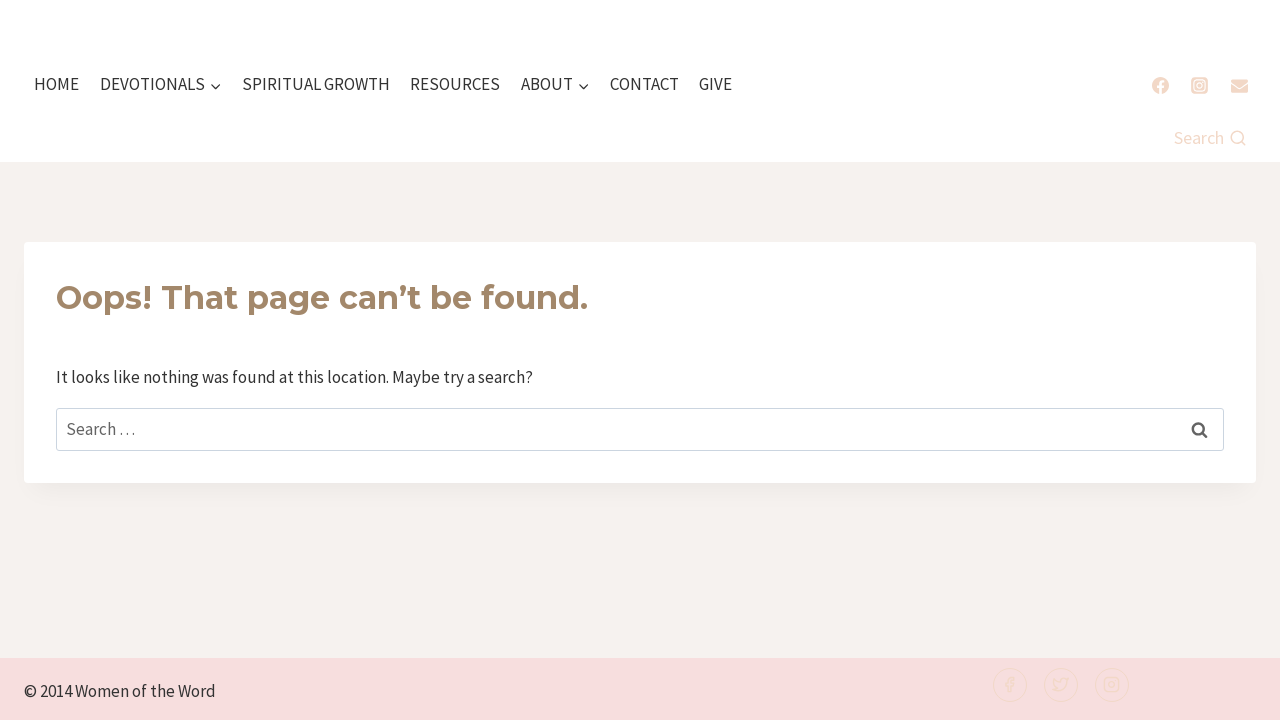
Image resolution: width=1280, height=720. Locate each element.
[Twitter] (1061, 685)
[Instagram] (1200, 85)
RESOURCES (455, 84)
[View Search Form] (1210, 138)
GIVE (715, 84)
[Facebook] (1161, 85)
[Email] (1239, 85)
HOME (56, 84)
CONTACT (644, 84)
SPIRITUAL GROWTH (316, 84)
